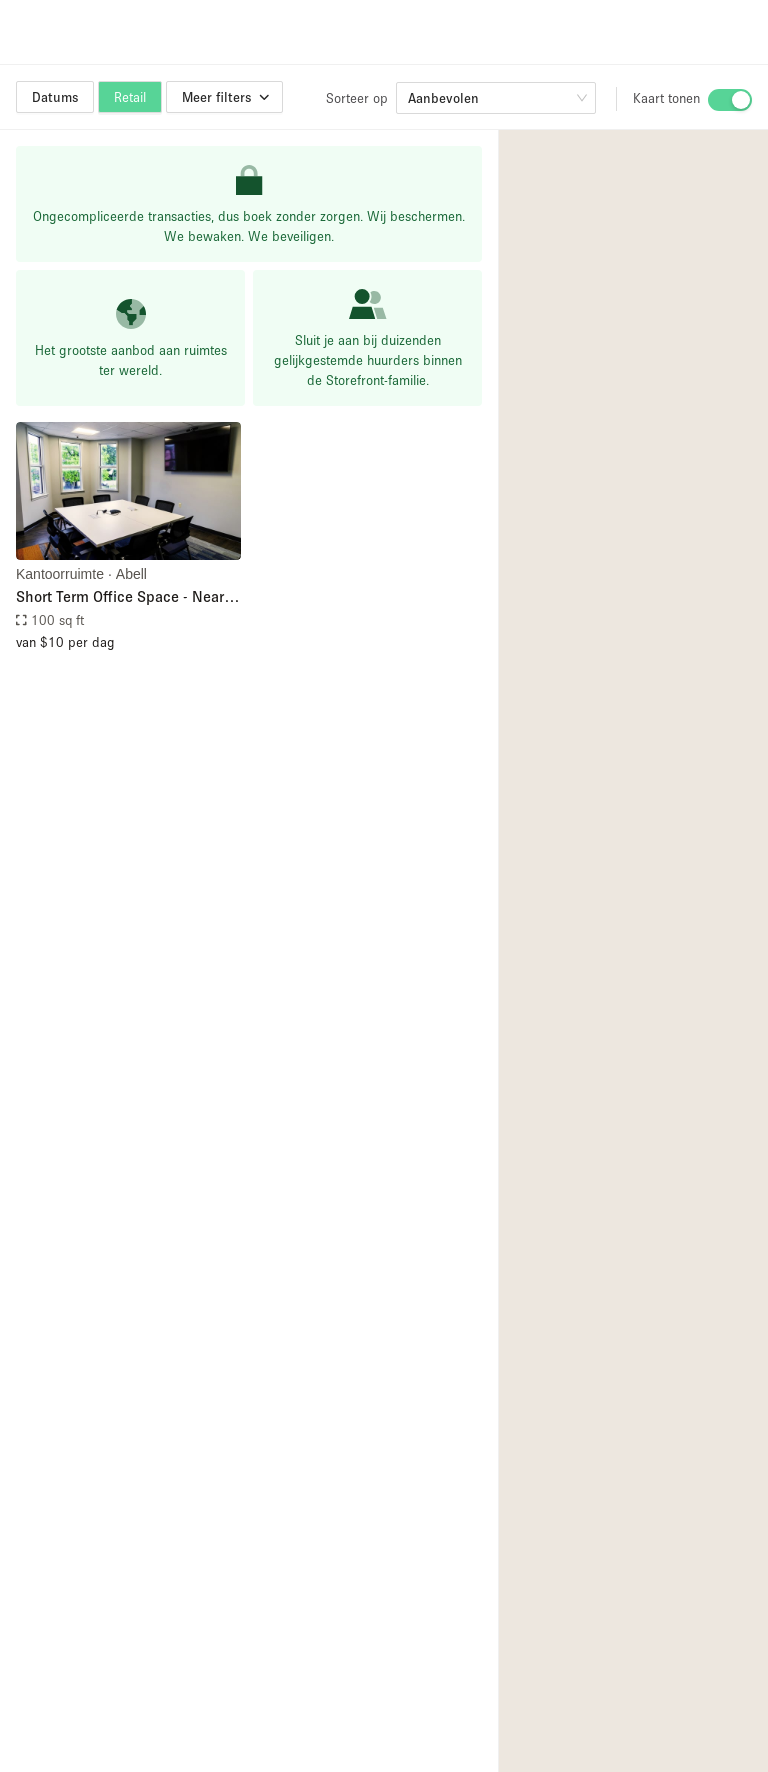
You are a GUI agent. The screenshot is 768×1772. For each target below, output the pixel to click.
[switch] (730, 100)
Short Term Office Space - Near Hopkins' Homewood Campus (120, 597)
